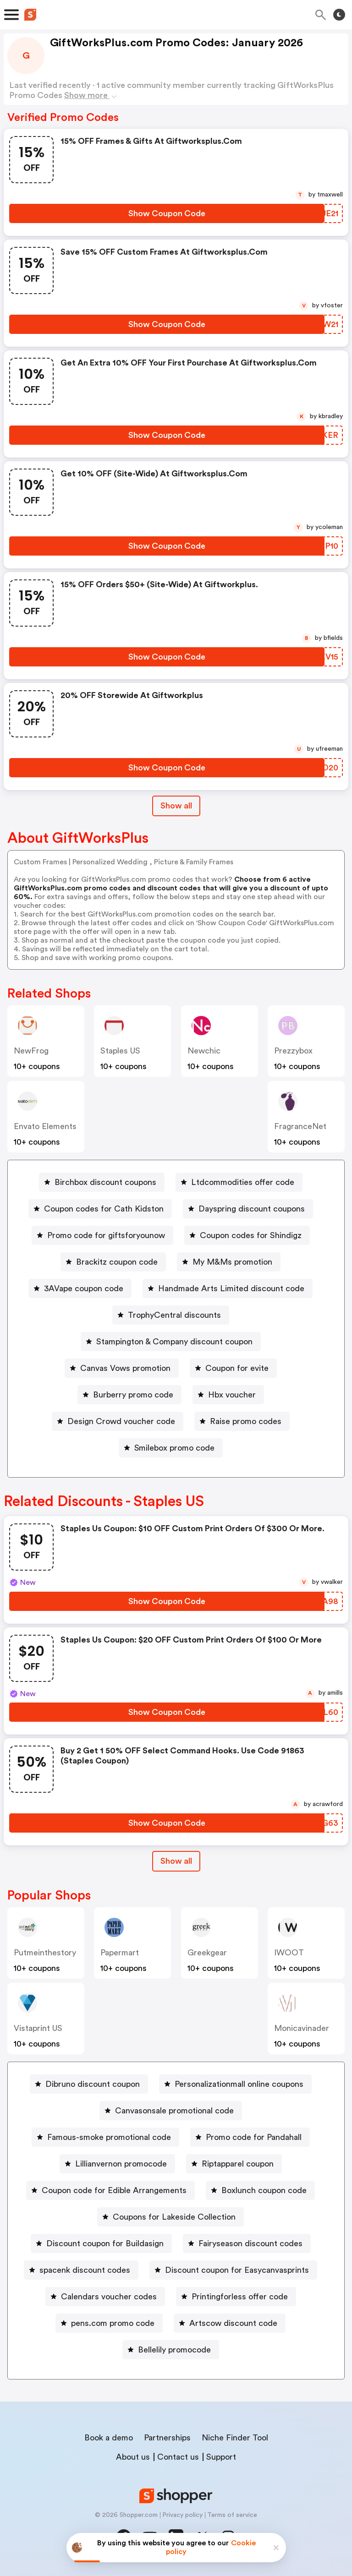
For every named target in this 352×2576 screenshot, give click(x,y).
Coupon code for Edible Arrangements (114, 2190)
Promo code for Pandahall (254, 2137)
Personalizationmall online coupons (239, 2084)
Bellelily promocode (174, 2350)
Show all (176, 1861)
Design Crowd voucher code (121, 1421)
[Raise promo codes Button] (242, 1421)
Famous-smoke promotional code (109, 2137)
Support (221, 2457)
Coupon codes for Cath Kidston (104, 1209)
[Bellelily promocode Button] (170, 2349)
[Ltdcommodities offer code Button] (239, 1182)
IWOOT (289, 1952)
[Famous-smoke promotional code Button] (105, 2137)
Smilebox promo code (174, 1448)
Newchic (203, 1051)
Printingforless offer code (240, 2296)
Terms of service (232, 2515)
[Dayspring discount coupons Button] (248, 1208)
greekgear (207, 1952)
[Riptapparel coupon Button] (234, 2163)
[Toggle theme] (339, 14)
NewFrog (31, 1051)
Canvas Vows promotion (125, 1368)
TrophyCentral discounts (174, 1315)
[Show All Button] (176, 1861)
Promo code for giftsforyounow (106, 1235)
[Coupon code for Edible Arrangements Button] (110, 2190)
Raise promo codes (245, 1421)
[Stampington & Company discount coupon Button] (171, 1341)
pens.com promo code (112, 2323)
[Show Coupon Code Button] (166, 213)
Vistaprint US (38, 2028)
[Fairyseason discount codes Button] (247, 2243)
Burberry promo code (133, 1395)
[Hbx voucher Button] (228, 1394)
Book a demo (108, 2438)
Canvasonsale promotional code (174, 2111)
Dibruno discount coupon (92, 2084)
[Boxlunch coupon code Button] (260, 2190)
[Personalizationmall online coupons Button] (235, 2084)
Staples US (120, 1051)
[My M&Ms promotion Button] (228, 1262)
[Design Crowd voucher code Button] (117, 1421)
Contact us (178, 2457)
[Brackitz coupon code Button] (113, 1262)
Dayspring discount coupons (251, 1209)
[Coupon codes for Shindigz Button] (247, 1235)
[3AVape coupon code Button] (80, 1288)
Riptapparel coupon (238, 2164)
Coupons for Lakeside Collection (174, 2217)
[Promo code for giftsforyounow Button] (102, 1235)
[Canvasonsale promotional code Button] (170, 2110)
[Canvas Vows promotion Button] (122, 1368)
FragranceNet (300, 1126)
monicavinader (301, 2028)
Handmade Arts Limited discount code (231, 1288)
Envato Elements (45, 1126)
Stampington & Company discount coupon (174, 1341)
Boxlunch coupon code (264, 2190)
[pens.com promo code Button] (109, 2323)
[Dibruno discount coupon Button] (89, 2084)
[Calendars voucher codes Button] (105, 2296)
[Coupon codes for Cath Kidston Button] (100, 1208)
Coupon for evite (237, 1368)
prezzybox (293, 1051)
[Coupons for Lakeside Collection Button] (170, 2217)
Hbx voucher (232, 1395)
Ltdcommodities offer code (242, 1182)
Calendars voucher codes (109, 2296)
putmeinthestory (45, 1952)
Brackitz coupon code (117, 1262)
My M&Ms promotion (232, 1262)
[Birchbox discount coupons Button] (102, 1182)
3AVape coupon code (83, 1288)
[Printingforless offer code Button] (236, 2296)
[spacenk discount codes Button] (81, 2270)
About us (133, 2457)
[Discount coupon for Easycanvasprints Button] (233, 2270)
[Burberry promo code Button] (129, 1394)
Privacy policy (182, 2515)
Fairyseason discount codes (250, 2243)
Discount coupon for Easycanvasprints (237, 2270)
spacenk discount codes (84, 2270)
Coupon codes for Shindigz (251, 1235)
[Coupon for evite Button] (233, 1368)
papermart (119, 1952)
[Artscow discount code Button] (230, 2323)
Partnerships (167, 2438)
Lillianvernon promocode (121, 2164)
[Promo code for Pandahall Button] (250, 2137)
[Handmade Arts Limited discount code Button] (228, 1288)
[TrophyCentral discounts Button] (170, 1315)
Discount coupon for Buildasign (105, 2243)
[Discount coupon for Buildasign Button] (101, 2243)
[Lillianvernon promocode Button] (117, 2163)
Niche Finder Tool (235, 2438)
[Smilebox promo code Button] (171, 1447)
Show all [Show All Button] (176, 806)
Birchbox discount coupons (105, 1182)
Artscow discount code (233, 2323)
